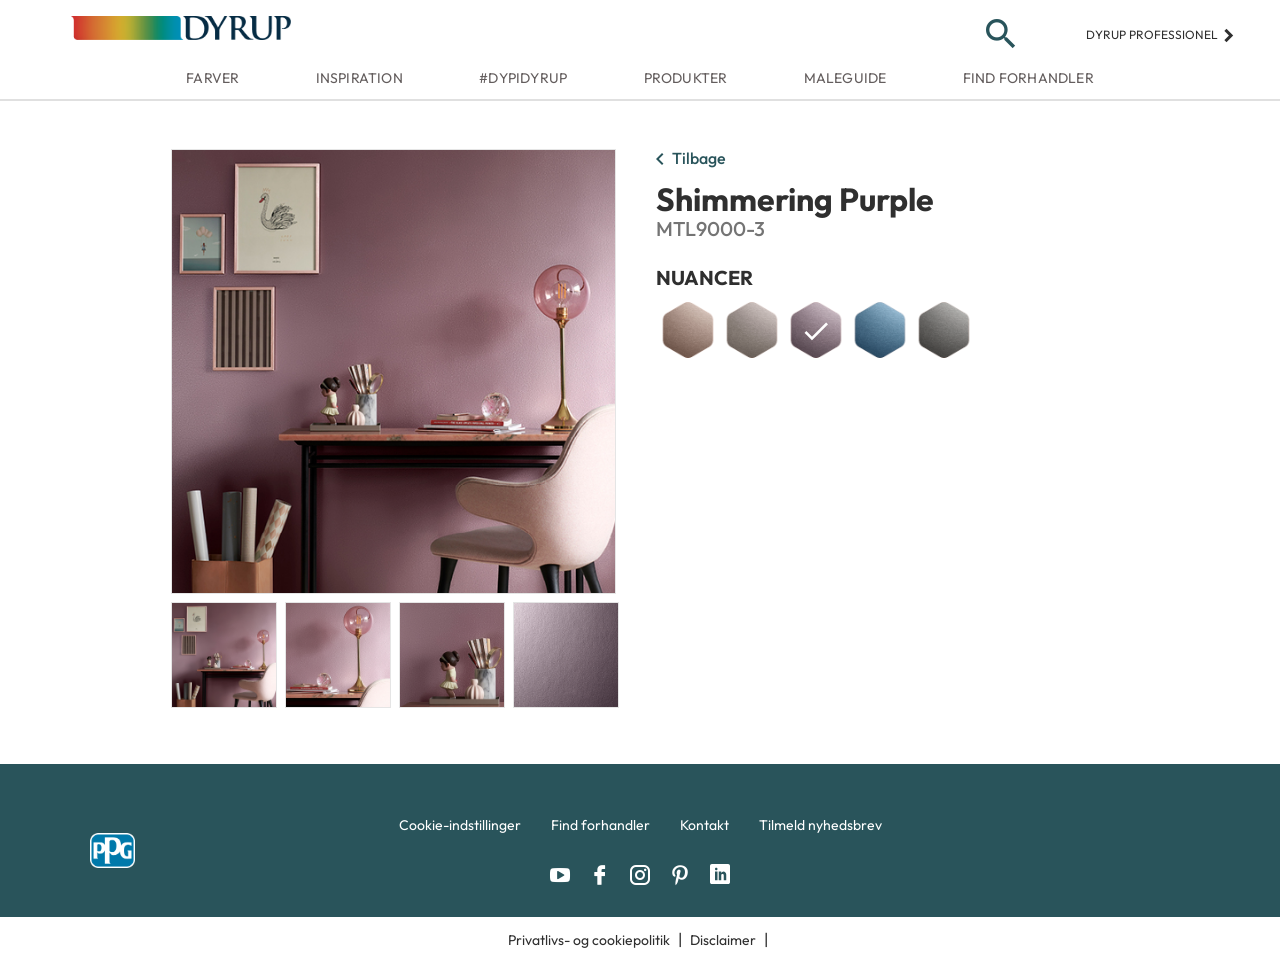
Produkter (686, 78)
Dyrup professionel (1160, 34)
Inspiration (359, 78)
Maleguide (845, 78)
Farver (212, 78)
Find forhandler (1028, 78)
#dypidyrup (523, 78)
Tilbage (687, 160)
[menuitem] (460, 830)
